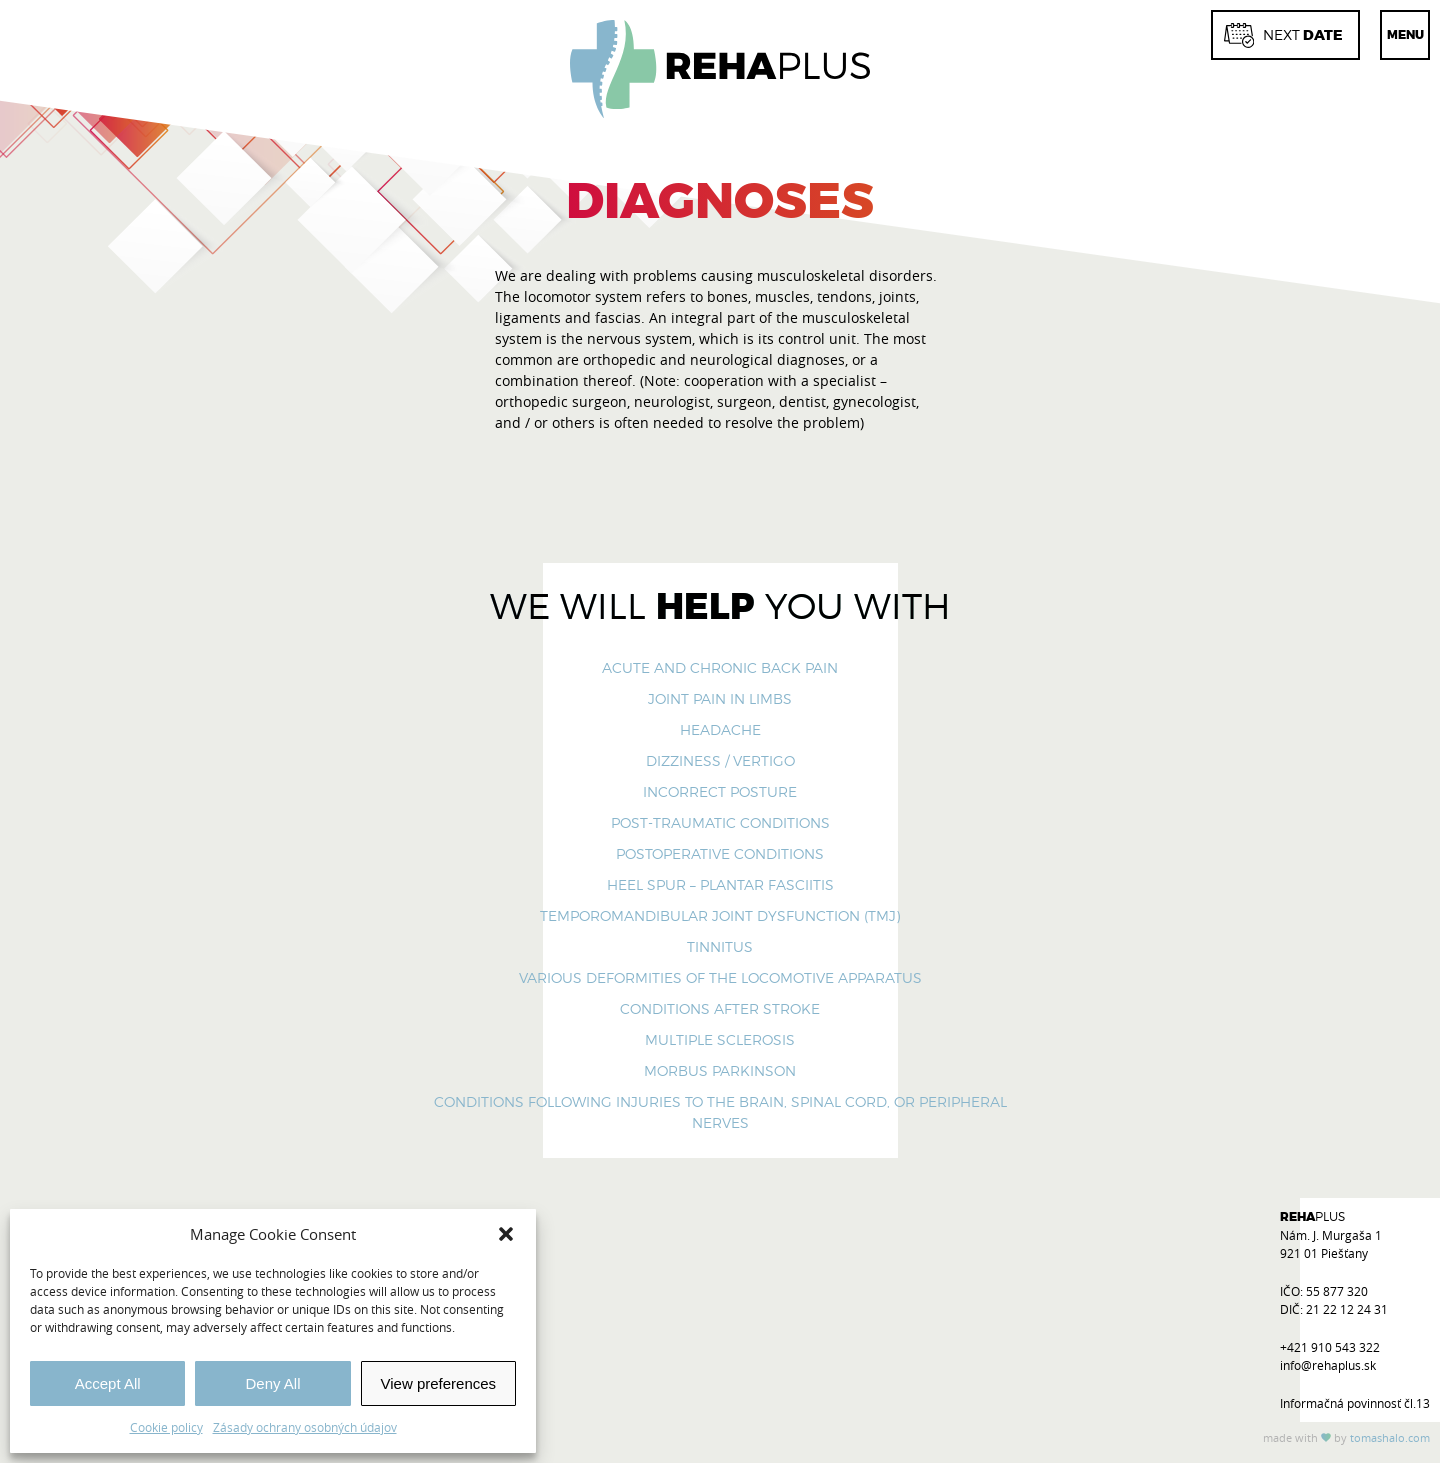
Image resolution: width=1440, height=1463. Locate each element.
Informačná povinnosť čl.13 (1355, 1403)
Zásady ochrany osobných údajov (305, 1427)
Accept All (108, 1383)
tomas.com (1390, 1437)
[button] (506, 1234)
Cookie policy (166, 1427)
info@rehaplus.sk (1328, 1365)
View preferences (439, 1383)
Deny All (272, 1383)
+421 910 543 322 (1330, 1347)
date (1283, 35)
